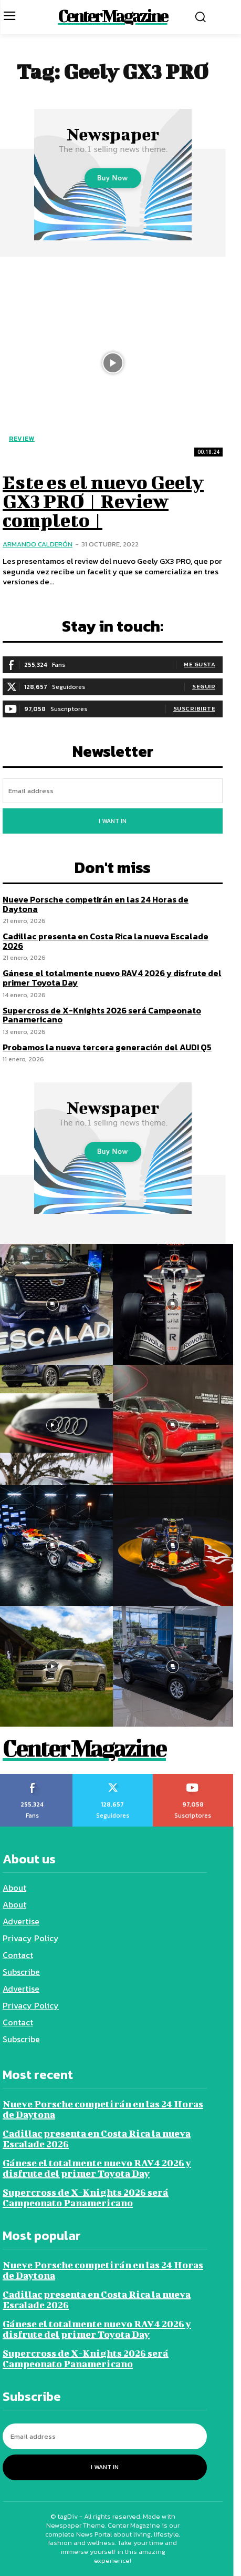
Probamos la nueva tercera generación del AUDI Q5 (107, 1047)
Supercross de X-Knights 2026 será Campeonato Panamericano (102, 1015)
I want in (113, 821)
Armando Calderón (37, 544)
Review (22, 438)
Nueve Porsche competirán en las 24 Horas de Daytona (95, 904)
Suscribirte (194, 708)
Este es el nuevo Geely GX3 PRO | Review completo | (103, 501)
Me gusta (199, 664)
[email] (113, 790)
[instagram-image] (173, 1304)
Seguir (203, 686)
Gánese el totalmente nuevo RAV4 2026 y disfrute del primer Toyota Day (112, 978)
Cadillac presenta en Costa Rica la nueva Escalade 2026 (105, 941)
